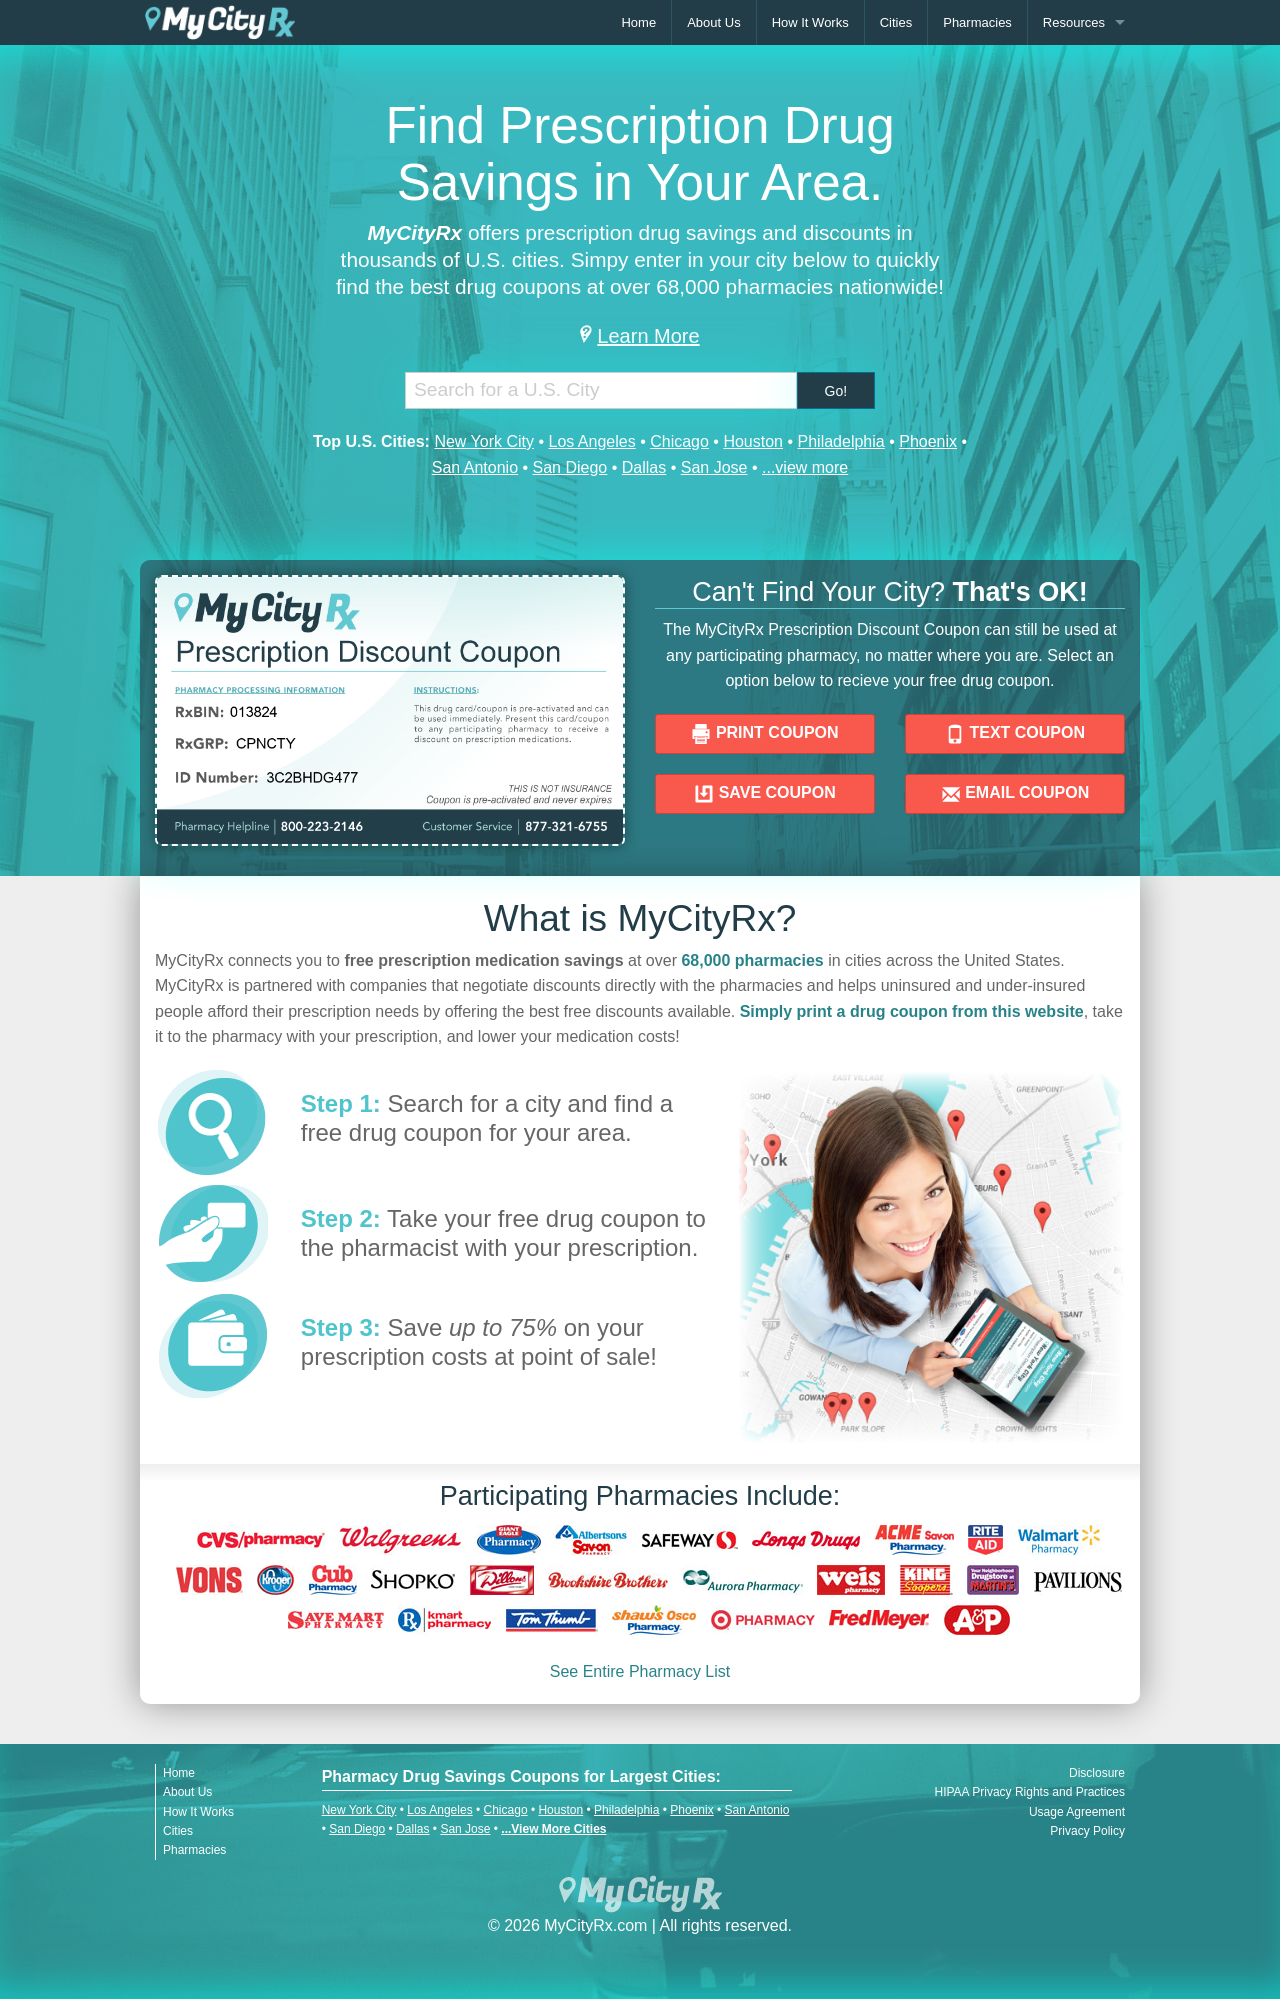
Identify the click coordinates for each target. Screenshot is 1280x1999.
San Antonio (475, 467)
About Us (713, 22)
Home (638, 22)
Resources (1074, 22)
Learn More (639, 336)
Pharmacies (977, 22)
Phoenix (928, 441)
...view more (805, 467)
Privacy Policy (1087, 1831)
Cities (896, 22)
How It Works (810, 22)
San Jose (714, 467)
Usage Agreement (1077, 1812)
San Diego (570, 467)
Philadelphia (841, 441)
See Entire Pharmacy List (640, 1671)
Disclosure (1097, 1773)
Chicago (679, 441)
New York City (484, 441)
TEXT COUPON (1015, 734)
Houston (753, 441)
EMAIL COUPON (1015, 794)
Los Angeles (591, 441)
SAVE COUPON (765, 794)
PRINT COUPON (764, 734)
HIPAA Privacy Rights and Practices (1029, 1792)
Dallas (644, 467)
